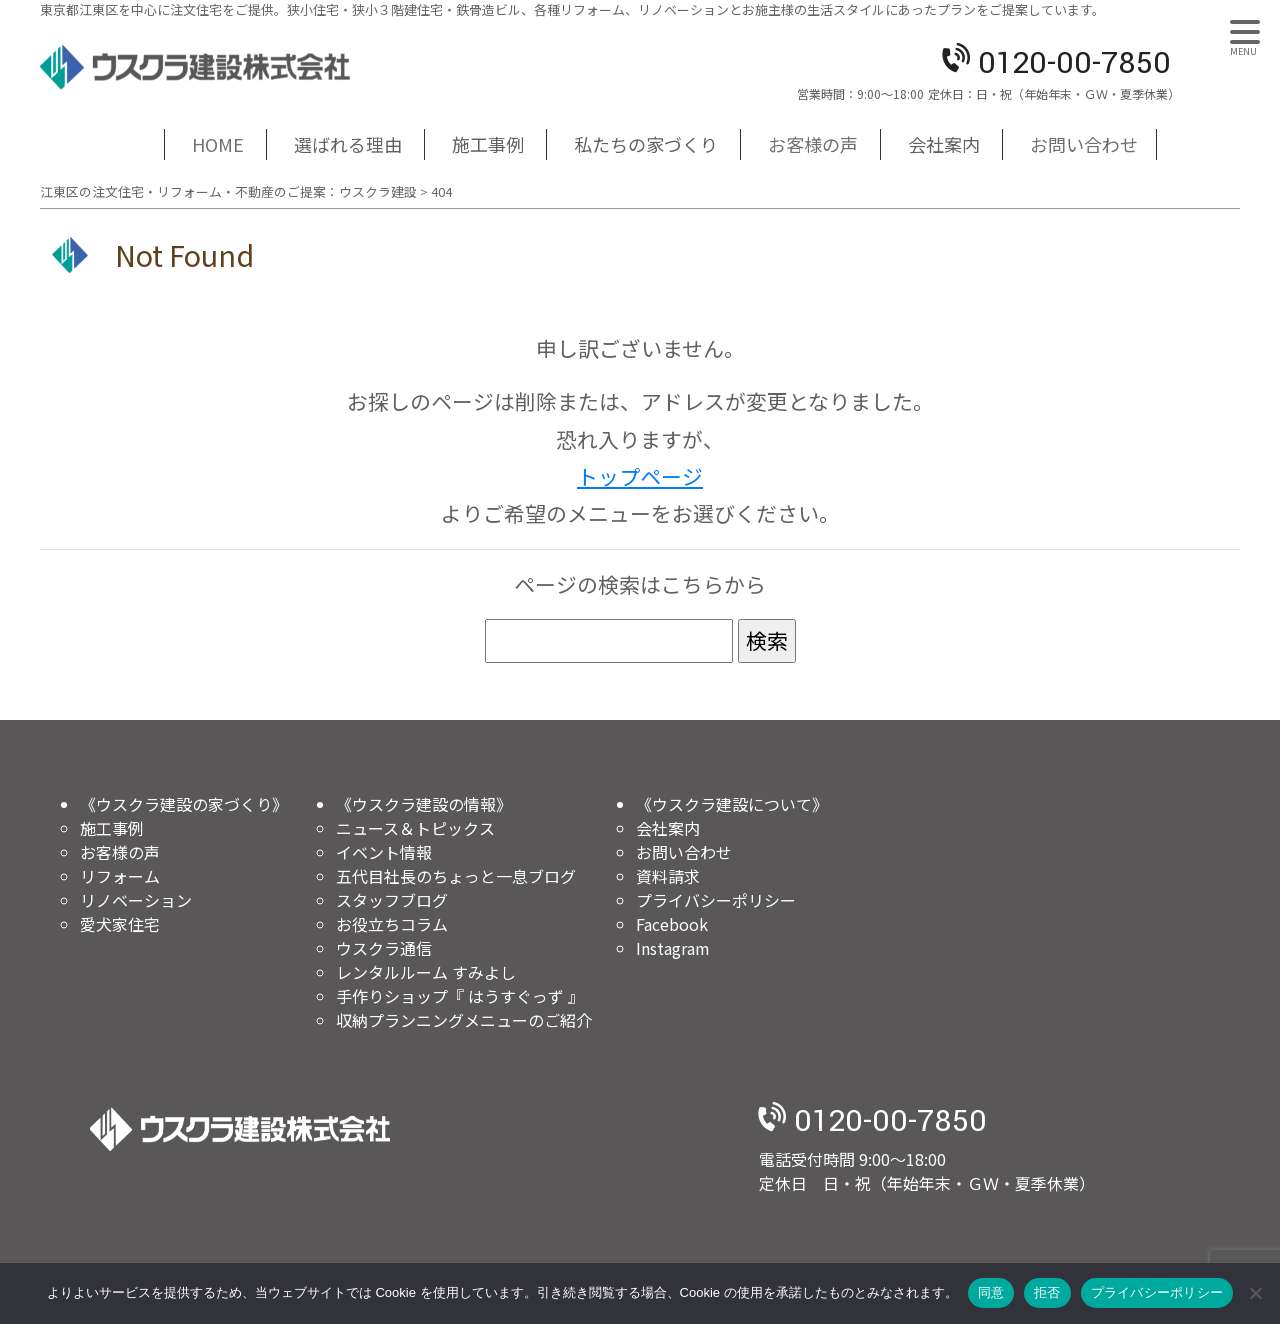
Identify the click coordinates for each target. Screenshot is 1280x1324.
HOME (218, 144)
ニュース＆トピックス (415, 828)
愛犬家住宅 (120, 924)
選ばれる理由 (348, 144)
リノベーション (136, 900)
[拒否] (1255, 1293)
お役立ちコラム (392, 924)
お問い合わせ (1084, 144)
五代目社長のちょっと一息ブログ (456, 876)
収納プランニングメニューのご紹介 (464, 1020)
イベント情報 (384, 852)
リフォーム (120, 876)
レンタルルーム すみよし (426, 972)
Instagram (673, 948)
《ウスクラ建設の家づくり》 (184, 804)
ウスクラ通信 (384, 948)
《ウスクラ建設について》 (732, 804)
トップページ (640, 476)
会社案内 (944, 144)
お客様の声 (813, 144)
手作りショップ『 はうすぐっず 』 (460, 996)
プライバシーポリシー (716, 900)
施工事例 (488, 144)
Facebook (672, 924)
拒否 (1047, 1292)
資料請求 (668, 876)
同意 (991, 1292)
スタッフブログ (392, 900)
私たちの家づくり (646, 144)
